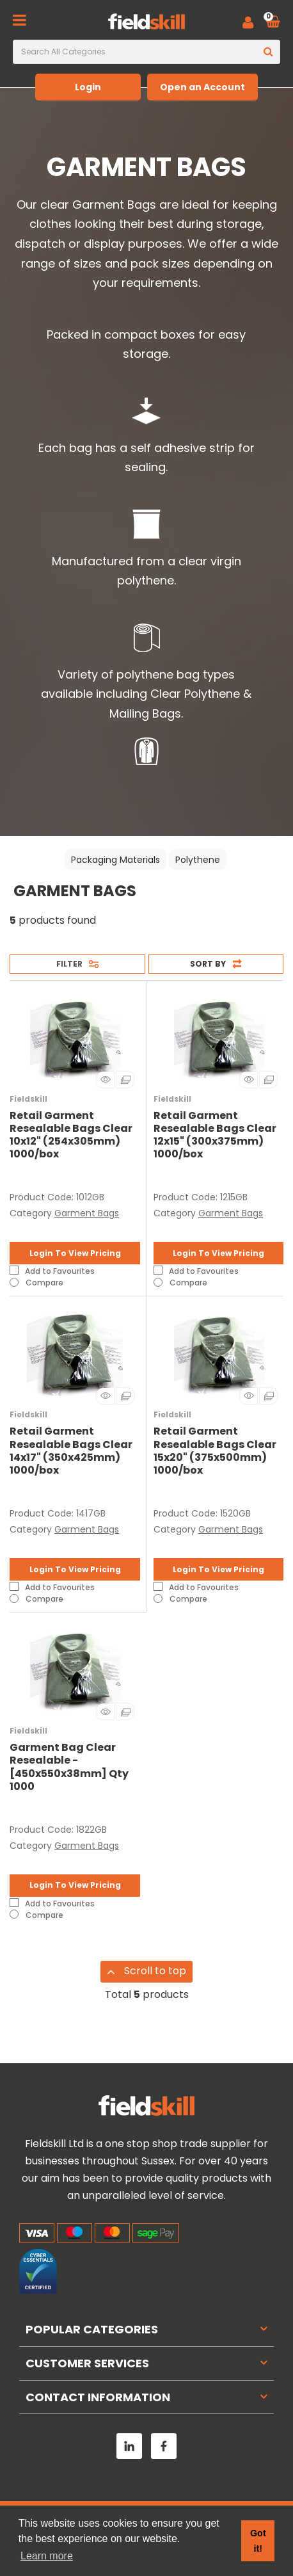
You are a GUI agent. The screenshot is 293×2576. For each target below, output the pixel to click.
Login (88, 87)
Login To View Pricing (75, 1253)
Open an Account (202, 87)
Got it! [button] (258, 2541)
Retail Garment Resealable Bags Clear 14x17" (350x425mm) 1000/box (71, 1450)
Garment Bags (86, 1213)
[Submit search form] (268, 52)
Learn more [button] (46, 2555)
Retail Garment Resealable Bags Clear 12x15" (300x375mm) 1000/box (215, 1135)
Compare (36, 1282)
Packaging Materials (115, 859)
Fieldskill (28, 1098)
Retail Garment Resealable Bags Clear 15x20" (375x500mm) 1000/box (215, 1450)
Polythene (197, 859)
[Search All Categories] (146, 52)
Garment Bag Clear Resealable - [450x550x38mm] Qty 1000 (69, 1767)
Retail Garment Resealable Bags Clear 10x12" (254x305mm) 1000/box (71, 1135)
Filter (69, 963)
